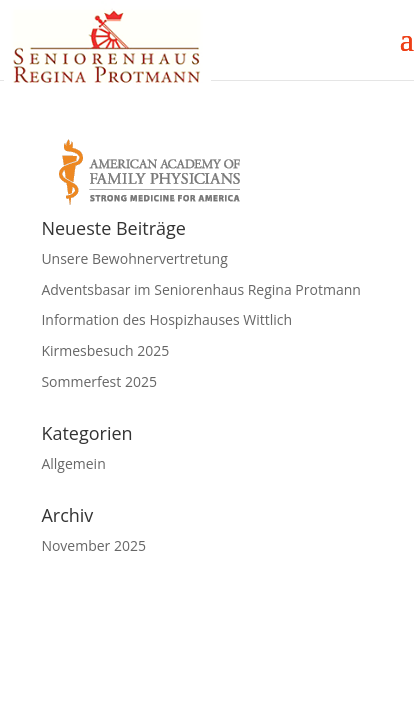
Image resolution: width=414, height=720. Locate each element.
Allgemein (73, 463)
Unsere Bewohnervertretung (134, 258)
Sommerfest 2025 (99, 381)
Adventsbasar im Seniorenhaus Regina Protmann (200, 289)
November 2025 (93, 545)
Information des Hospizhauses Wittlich (166, 319)
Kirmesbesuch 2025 (105, 350)
